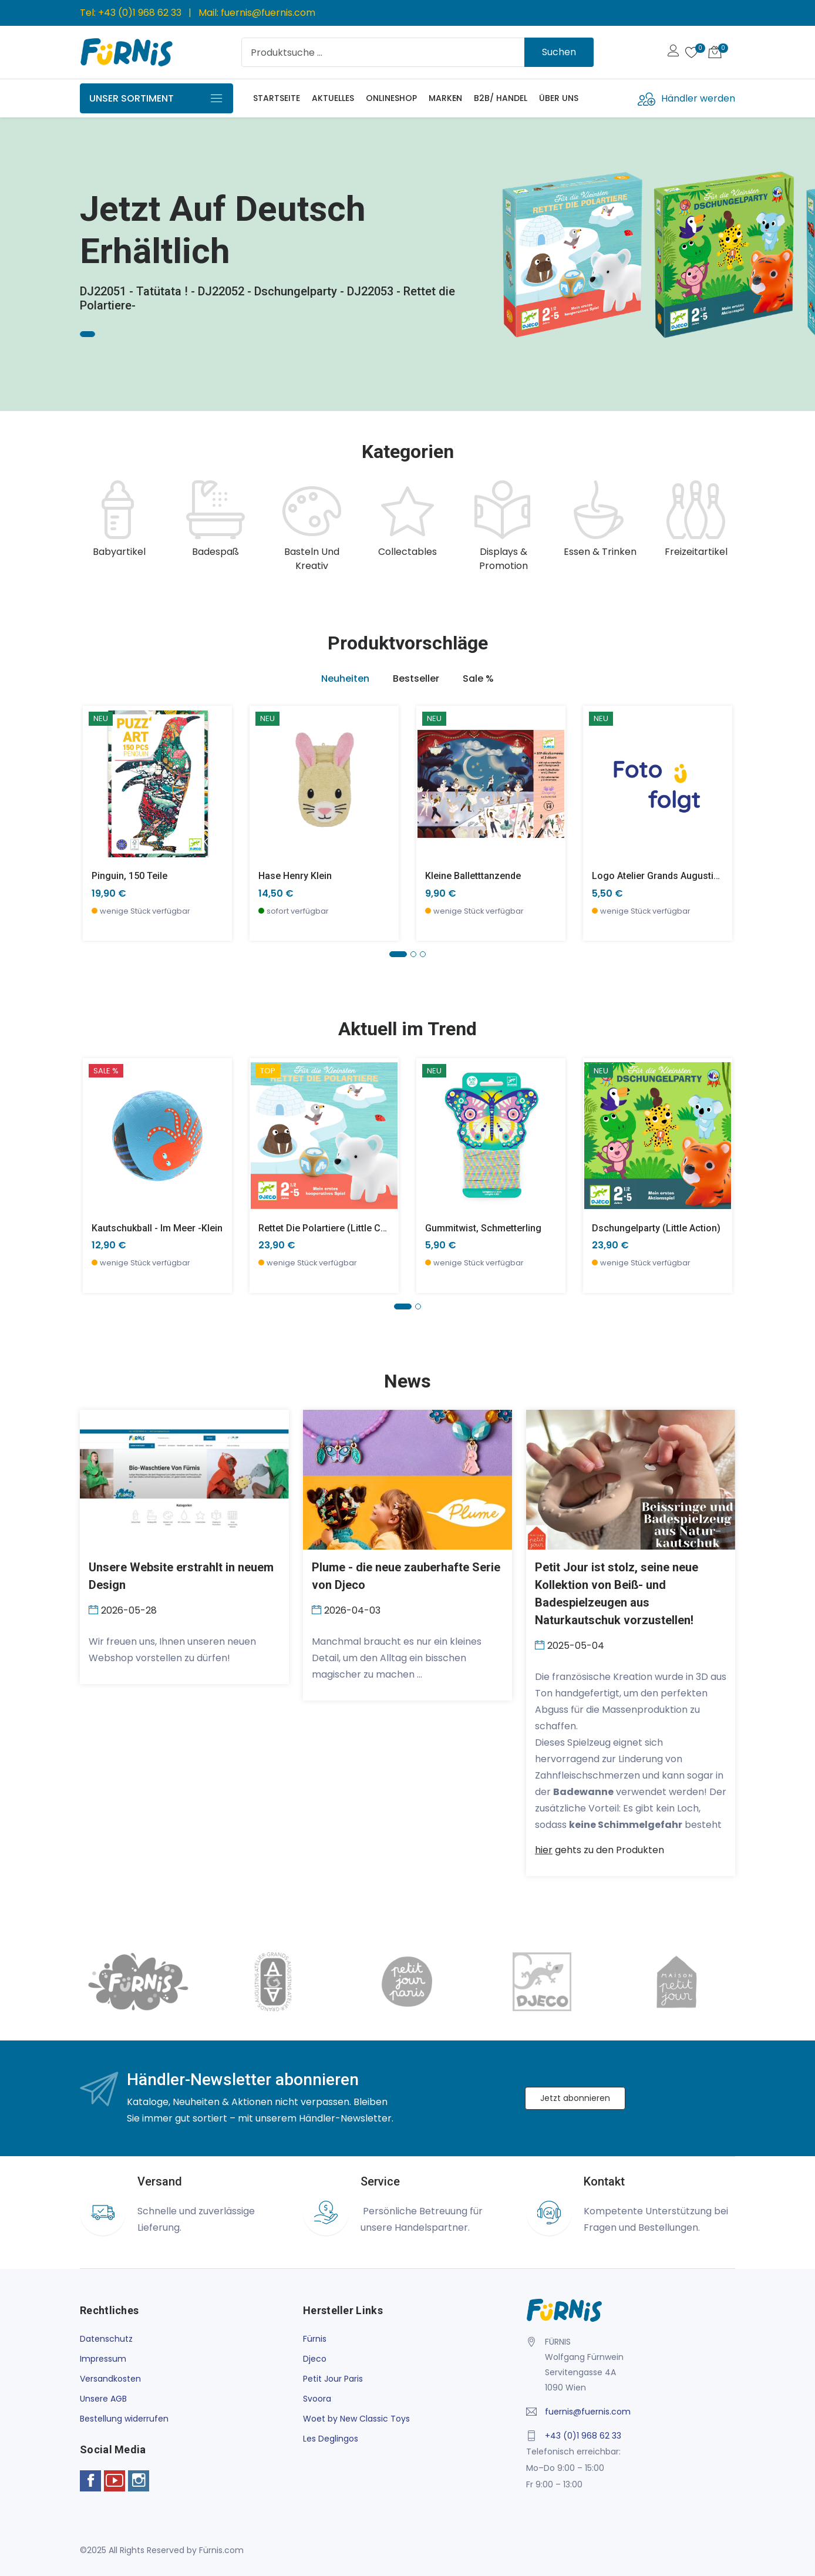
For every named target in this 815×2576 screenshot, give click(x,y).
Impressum (103, 2359)
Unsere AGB (103, 2399)
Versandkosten (110, 2379)
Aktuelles (333, 98)
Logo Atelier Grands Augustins (658, 875)
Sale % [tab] (478, 678)
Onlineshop (391, 98)
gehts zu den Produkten (599, 1850)
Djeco (314, 2359)
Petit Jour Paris (333, 2379)
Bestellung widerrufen (124, 2419)
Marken (445, 98)
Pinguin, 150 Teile (129, 875)
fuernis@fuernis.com (268, 12)
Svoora (317, 2399)
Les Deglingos (330, 2438)
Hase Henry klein (295, 875)
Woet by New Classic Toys (356, 2419)
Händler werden (698, 98)
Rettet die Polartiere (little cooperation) (345, 1228)
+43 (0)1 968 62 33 (139, 12)
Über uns (558, 98)
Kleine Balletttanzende (473, 875)
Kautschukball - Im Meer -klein (157, 1228)
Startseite (276, 98)
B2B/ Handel (500, 98)
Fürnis (314, 2339)
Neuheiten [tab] (345, 678)
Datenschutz (106, 2339)
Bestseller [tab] (416, 678)
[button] (398, 954)
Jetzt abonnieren (575, 2098)
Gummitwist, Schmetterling (483, 1228)
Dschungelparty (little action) (656, 1228)
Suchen (559, 52)
